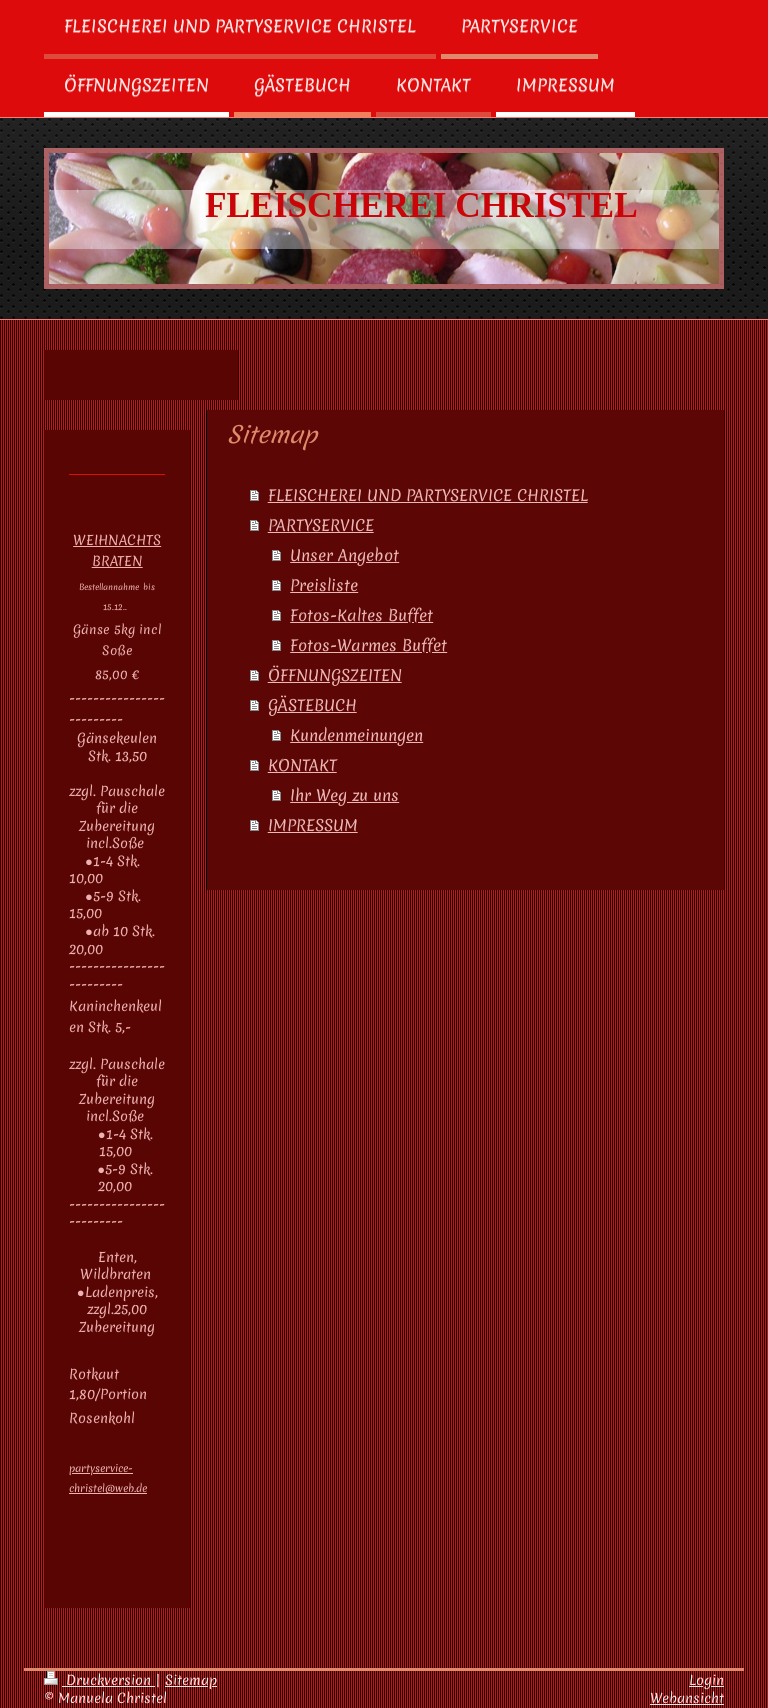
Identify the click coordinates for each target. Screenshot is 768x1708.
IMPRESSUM (313, 825)
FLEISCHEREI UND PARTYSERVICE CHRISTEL (428, 495)
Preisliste (324, 585)
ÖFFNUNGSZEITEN (335, 675)
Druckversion (99, 1680)
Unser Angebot (344, 555)
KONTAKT (302, 765)
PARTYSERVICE (321, 525)
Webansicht (687, 1698)
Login (706, 1680)
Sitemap (191, 1680)
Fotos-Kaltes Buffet (361, 615)
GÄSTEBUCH (312, 705)
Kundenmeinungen (356, 735)
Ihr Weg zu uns (344, 795)
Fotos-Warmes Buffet (368, 645)
